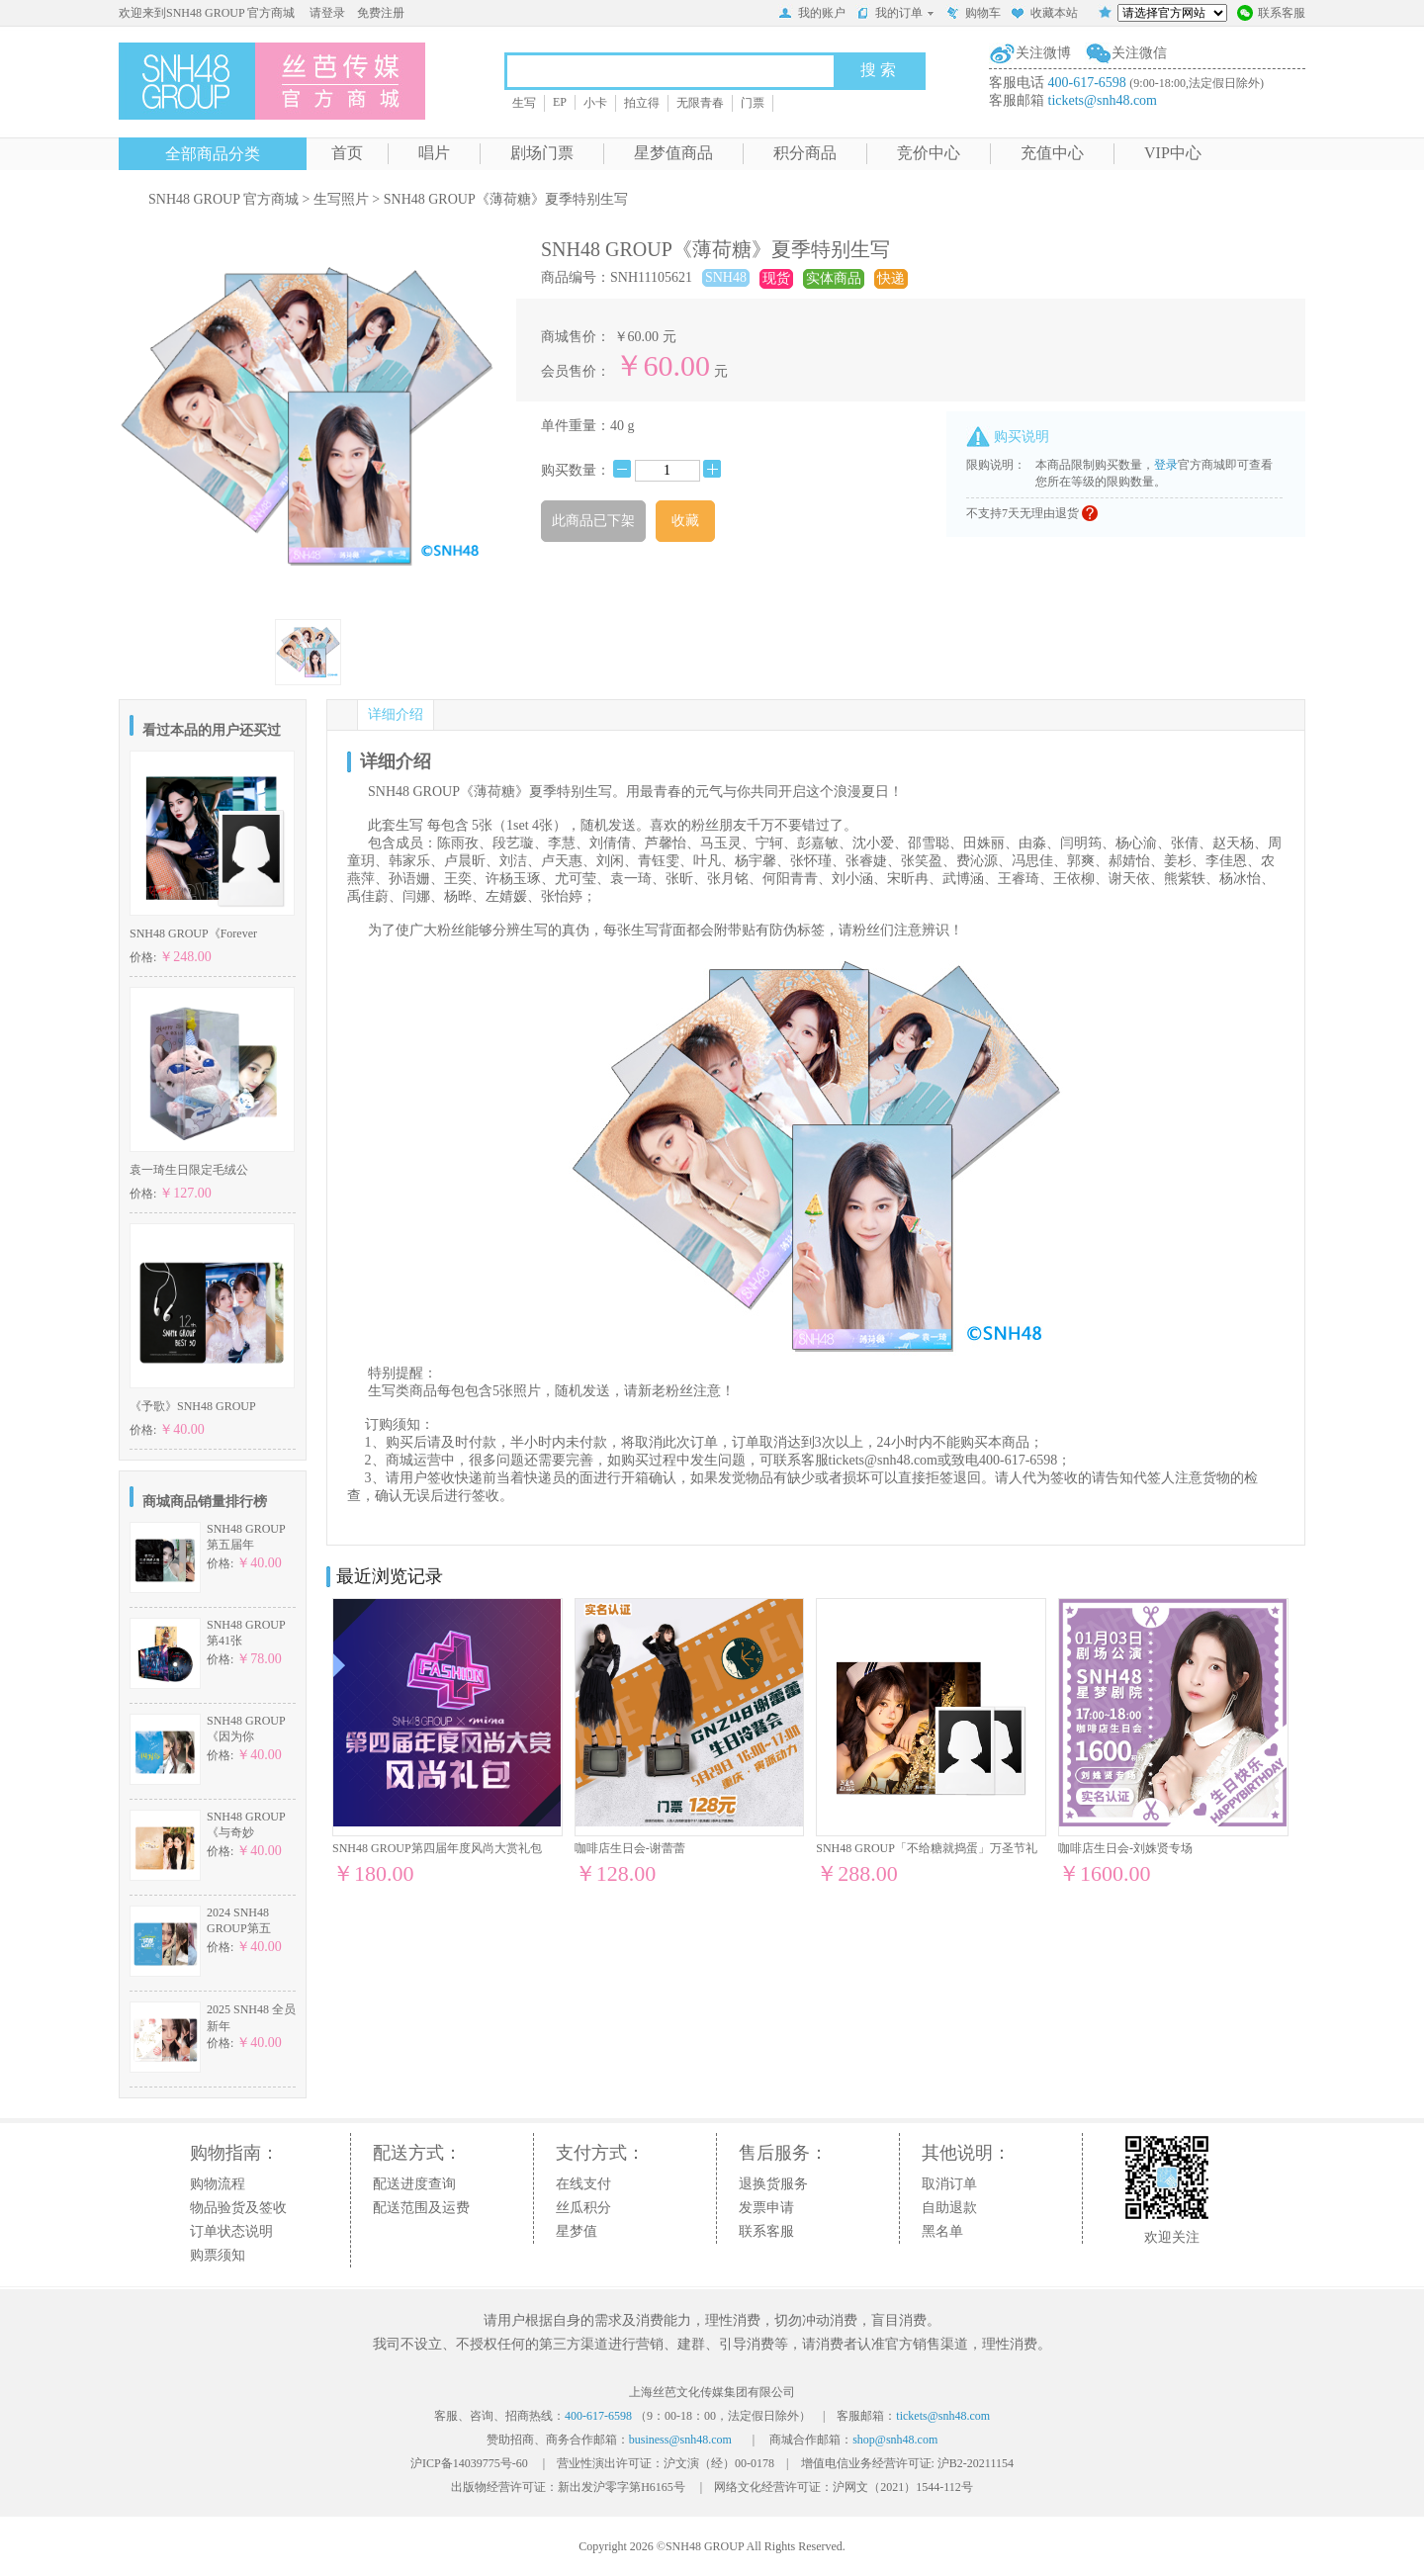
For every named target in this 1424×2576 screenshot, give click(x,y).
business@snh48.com (680, 2439)
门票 (752, 103)
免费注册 (380, 13)
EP (560, 102)
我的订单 (895, 13)
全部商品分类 (212, 153)
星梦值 (576, 2231)
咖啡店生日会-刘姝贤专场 (1125, 1848)
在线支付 (583, 2183)
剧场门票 (542, 152)
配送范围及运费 (421, 2207)
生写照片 (341, 199)
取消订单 (949, 2183)
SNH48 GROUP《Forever (193, 933)
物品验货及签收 (238, 2207)
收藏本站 (1044, 15)
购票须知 (217, 2255)
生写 (524, 103)
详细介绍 (395, 714)
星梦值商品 (673, 152)
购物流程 (217, 2183)
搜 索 (878, 69)
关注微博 (1043, 52)
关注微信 (1139, 52)
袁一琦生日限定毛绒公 (189, 1170)
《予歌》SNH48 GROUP (193, 1406)
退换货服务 (773, 2183)
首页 (347, 152)
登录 (1166, 465)
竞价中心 (928, 152)
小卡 (595, 103)
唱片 (434, 152)
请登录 (327, 13)
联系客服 (1271, 15)
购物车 (973, 15)
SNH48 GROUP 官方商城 (223, 199)
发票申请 (766, 2207)
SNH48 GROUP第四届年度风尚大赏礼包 (437, 1848)
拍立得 (642, 103)
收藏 (685, 520)
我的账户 (812, 15)
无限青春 (700, 103)
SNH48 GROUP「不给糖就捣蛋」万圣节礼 (926, 1848)
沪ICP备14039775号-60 (469, 2463)
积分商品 (805, 152)
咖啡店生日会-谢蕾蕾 (630, 1848)
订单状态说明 (231, 2231)
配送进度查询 (414, 2183)
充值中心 (1052, 152)
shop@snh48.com (894, 2439)
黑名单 (942, 2231)
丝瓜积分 (583, 2207)
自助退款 (949, 2207)
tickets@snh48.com (1103, 100)
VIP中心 (1173, 152)
